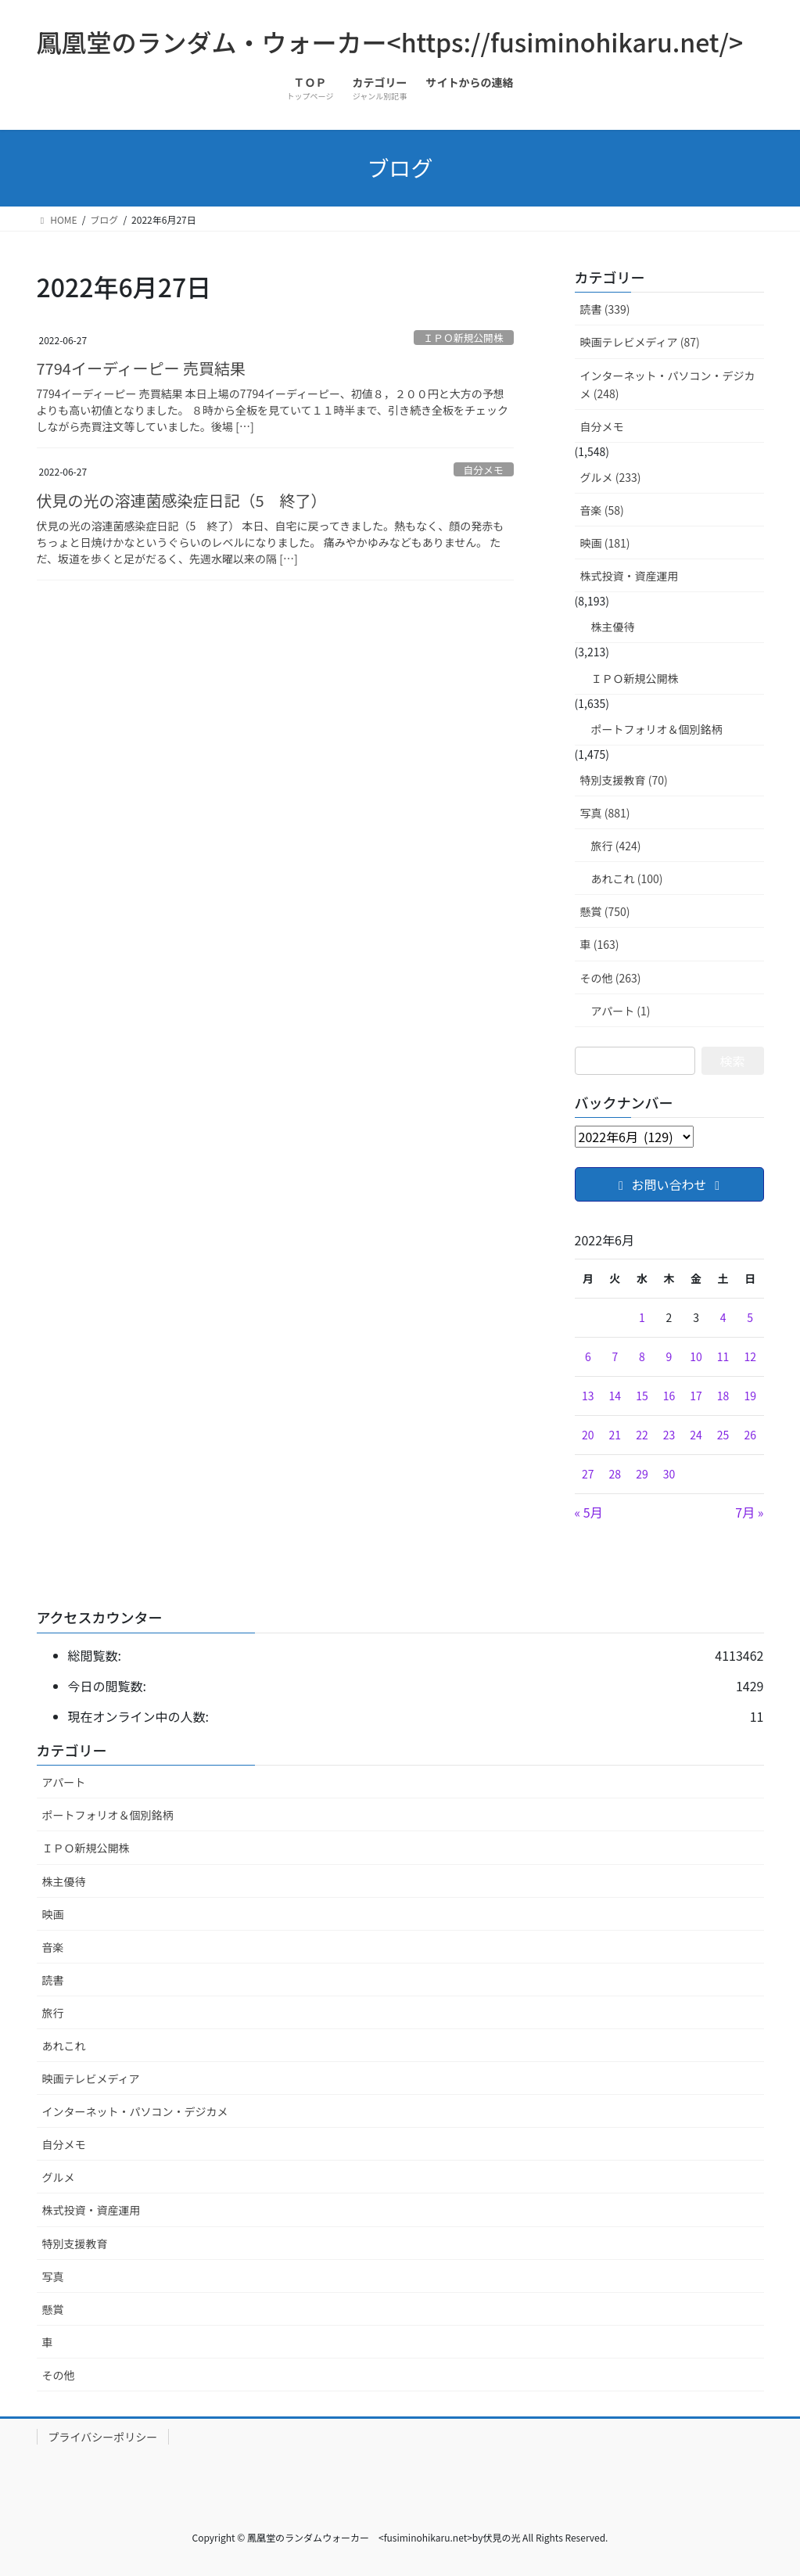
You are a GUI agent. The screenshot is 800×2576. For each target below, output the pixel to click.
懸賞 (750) (605, 911)
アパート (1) (621, 1011)
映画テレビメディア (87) (640, 342)
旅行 (53, 2013)
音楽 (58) (602, 510)
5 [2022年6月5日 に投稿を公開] (750, 1317)
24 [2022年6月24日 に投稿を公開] (696, 1434)
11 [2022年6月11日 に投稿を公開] (723, 1356)
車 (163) (599, 944)
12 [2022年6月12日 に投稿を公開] (750, 1356)
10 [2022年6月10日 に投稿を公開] (696, 1356)
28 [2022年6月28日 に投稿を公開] (615, 1474)
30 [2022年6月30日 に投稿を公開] (669, 1474)
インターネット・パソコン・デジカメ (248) (667, 384)
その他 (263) (610, 978)
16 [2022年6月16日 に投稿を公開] (669, 1395)
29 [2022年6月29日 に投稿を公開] (642, 1474)
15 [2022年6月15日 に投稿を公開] (642, 1395)
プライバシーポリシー (103, 2437)
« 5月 (589, 1512)
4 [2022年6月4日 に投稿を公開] (723, 1317)
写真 (53, 2276)
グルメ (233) (610, 477)
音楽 (53, 1947)
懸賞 (53, 2309)
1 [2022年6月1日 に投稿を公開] (642, 1317)
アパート (64, 1782)
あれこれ (64, 2045)
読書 (53, 1980)
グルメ (58, 2177)
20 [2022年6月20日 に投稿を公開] (588, 1434)
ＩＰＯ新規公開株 (463, 337)
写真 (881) (605, 813)
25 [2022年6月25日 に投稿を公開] (723, 1434)
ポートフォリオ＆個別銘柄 (657, 729)
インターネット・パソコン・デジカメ (135, 2111)
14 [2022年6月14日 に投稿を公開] (615, 1395)
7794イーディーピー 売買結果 (141, 368)
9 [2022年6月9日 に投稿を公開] (669, 1356)
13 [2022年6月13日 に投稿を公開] (588, 1395)
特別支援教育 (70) (624, 780)
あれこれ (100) (627, 878)
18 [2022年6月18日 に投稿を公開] (723, 1395)
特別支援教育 (75, 2243)
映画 (53, 1914)
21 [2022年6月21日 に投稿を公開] (615, 1434)
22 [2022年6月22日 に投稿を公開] (642, 1434)
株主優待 (613, 626)
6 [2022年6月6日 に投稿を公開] (588, 1356)
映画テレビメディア (91, 2078)
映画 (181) (605, 543)
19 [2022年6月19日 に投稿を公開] (750, 1395)
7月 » (749, 1512)
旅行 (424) (616, 845)
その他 (58, 2375)
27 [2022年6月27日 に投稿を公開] (588, 1474)
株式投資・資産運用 (629, 576)
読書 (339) (605, 309)
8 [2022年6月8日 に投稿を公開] (642, 1356)
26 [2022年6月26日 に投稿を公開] (750, 1434)
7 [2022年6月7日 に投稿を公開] (615, 1356)
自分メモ (484, 469)
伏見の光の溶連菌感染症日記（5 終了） (182, 500)
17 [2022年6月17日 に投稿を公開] (696, 1395)
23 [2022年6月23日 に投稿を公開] (669, 1434)
